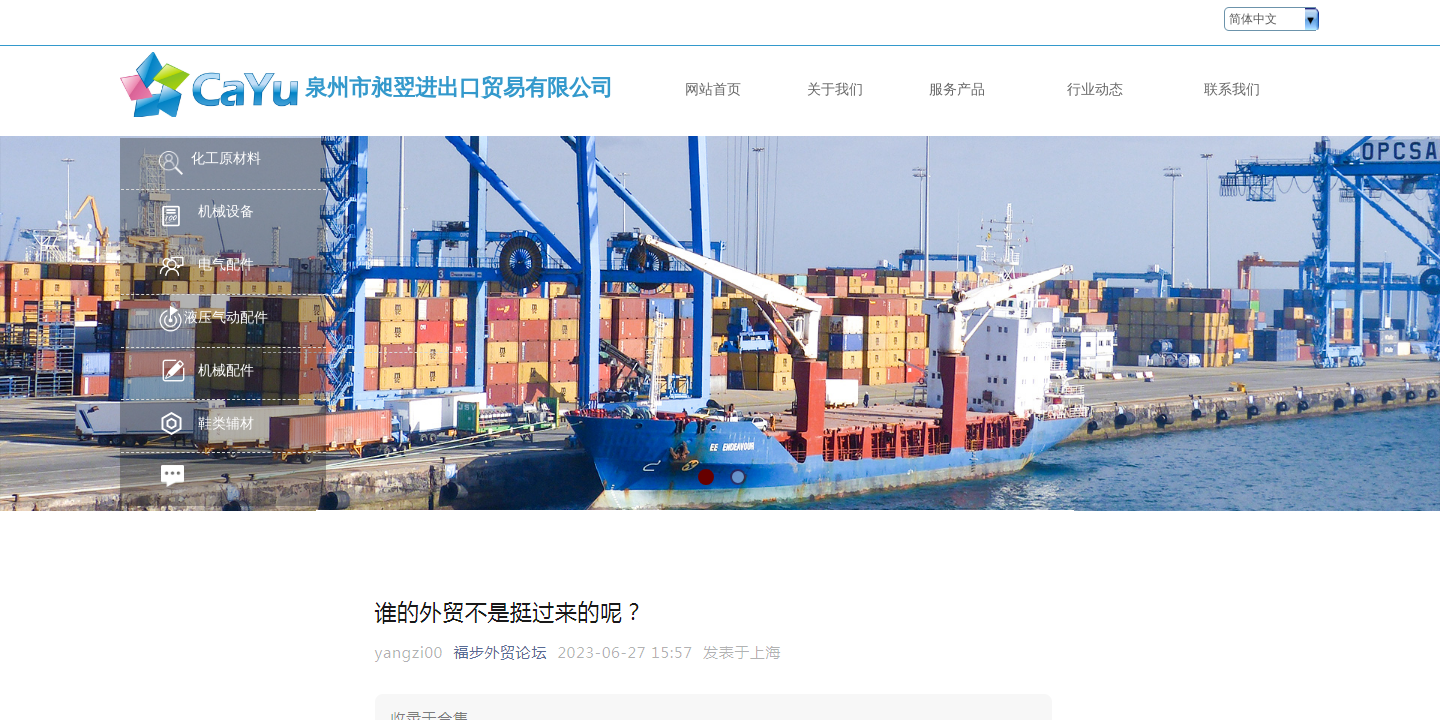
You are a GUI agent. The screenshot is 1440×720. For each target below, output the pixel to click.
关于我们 (835, 89)
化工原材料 (226, 158)
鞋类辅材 (226, 423)
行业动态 (1095, 89)
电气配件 (226, 264)
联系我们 (1232, 89)
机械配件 (226, 370)
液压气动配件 (226, 317)
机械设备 (226, 211)
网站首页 (713, 89)
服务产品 (957, 89)
